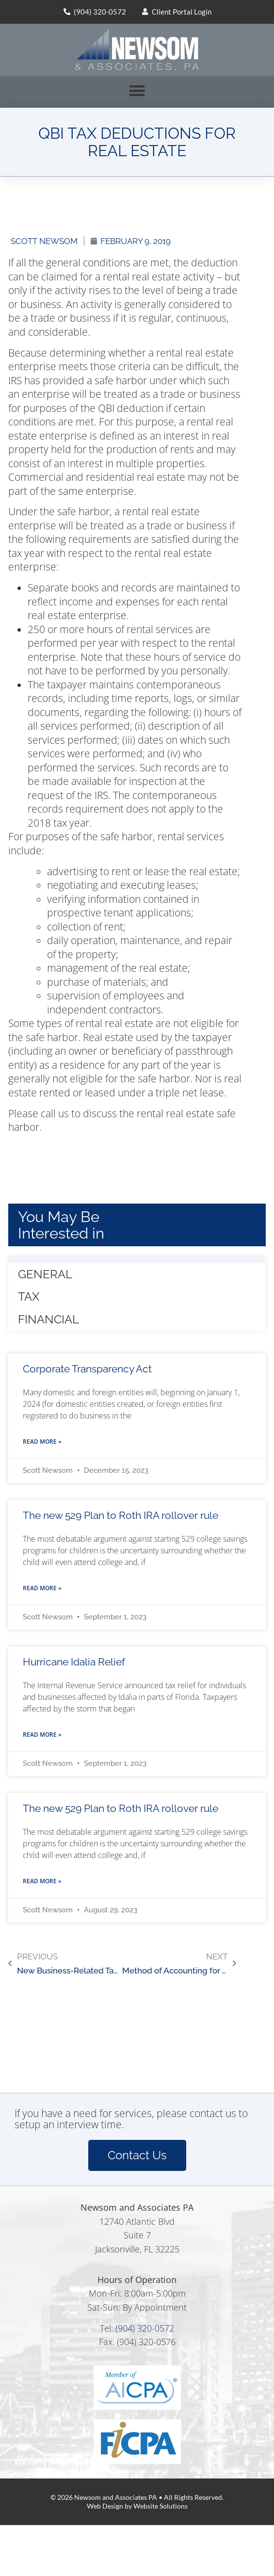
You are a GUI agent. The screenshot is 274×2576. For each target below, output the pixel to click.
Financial (48, 1319)
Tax (28, 1296)
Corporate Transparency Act (87, 1369)
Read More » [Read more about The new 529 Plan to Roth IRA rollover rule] (42, 1588)
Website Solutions (160, 2506)
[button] (137, 90)
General (45, 1274)
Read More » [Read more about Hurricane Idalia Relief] (42, 1734)
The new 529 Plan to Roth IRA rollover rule (120, 1515)
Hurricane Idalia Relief (74, 1662)
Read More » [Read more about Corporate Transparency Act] (42, 1441)
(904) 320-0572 (144, 2328)
